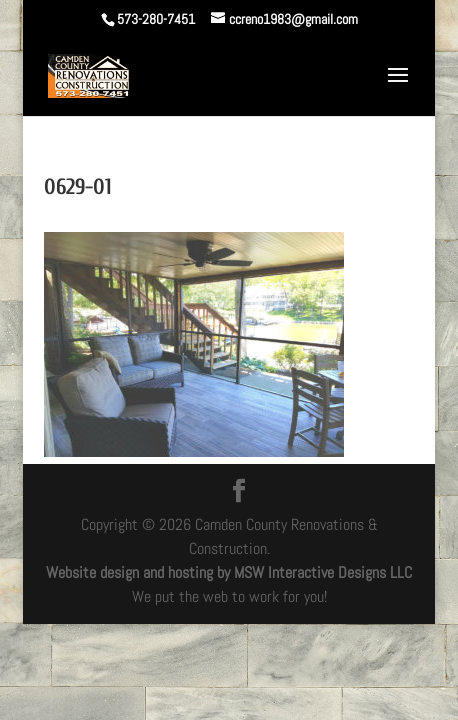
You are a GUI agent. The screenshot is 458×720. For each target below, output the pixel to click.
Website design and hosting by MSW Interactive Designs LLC (229, 572)
